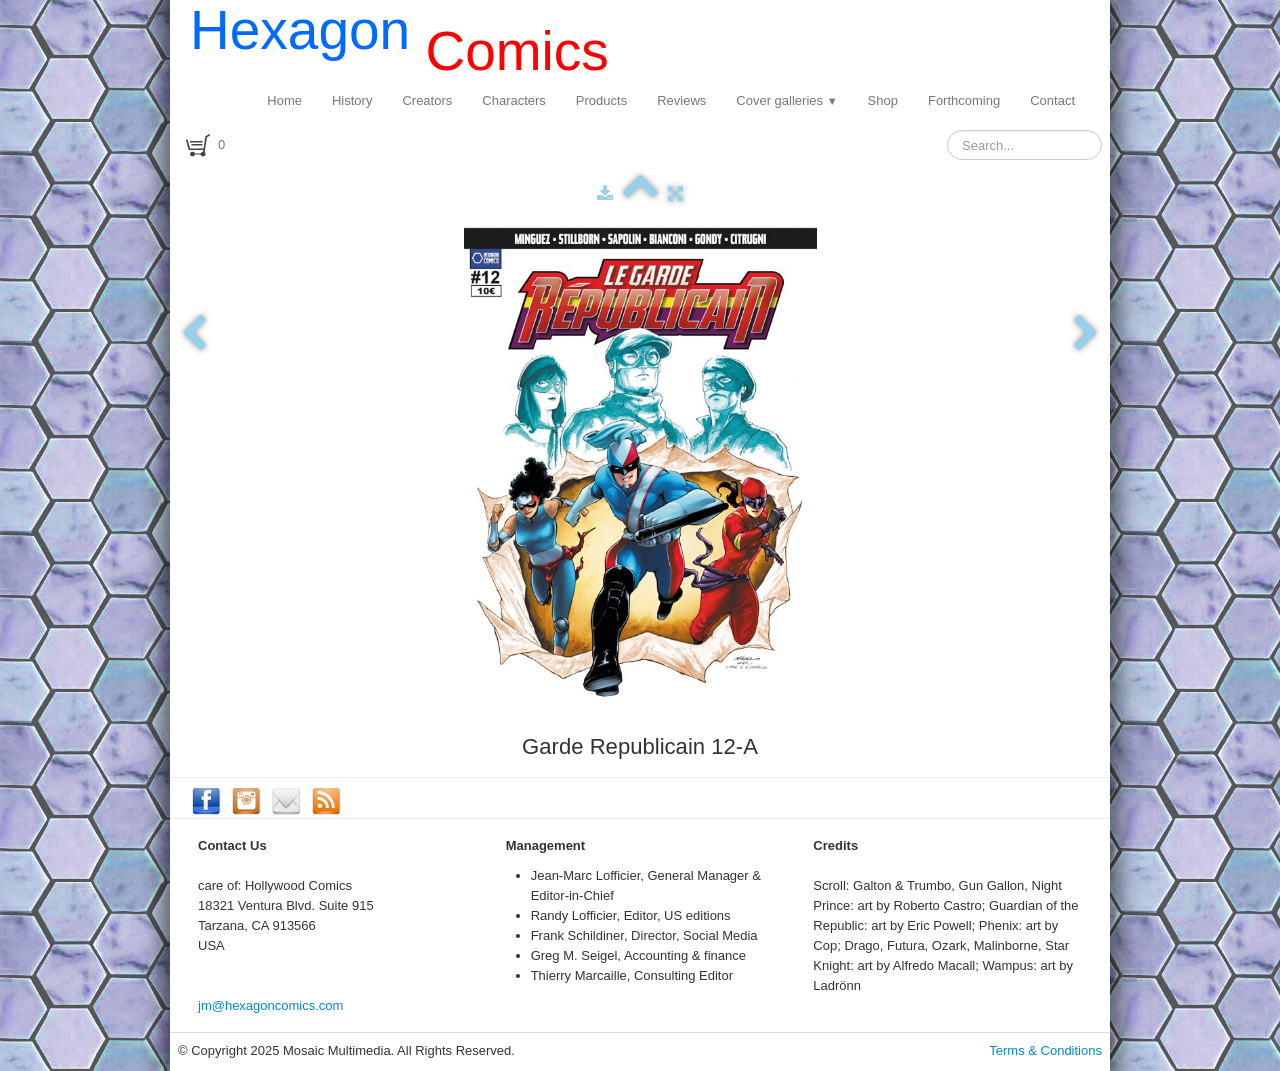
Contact (1052, 100)
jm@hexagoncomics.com (270, 1005)
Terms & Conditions (1045, 1050)
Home (284, 100)
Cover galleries (786, 100)
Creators (427, 100)
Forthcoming (964, 100)
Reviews (681, 100)
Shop (883, 100)
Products (601, 100)
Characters (514, 100)
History (352, 100)
